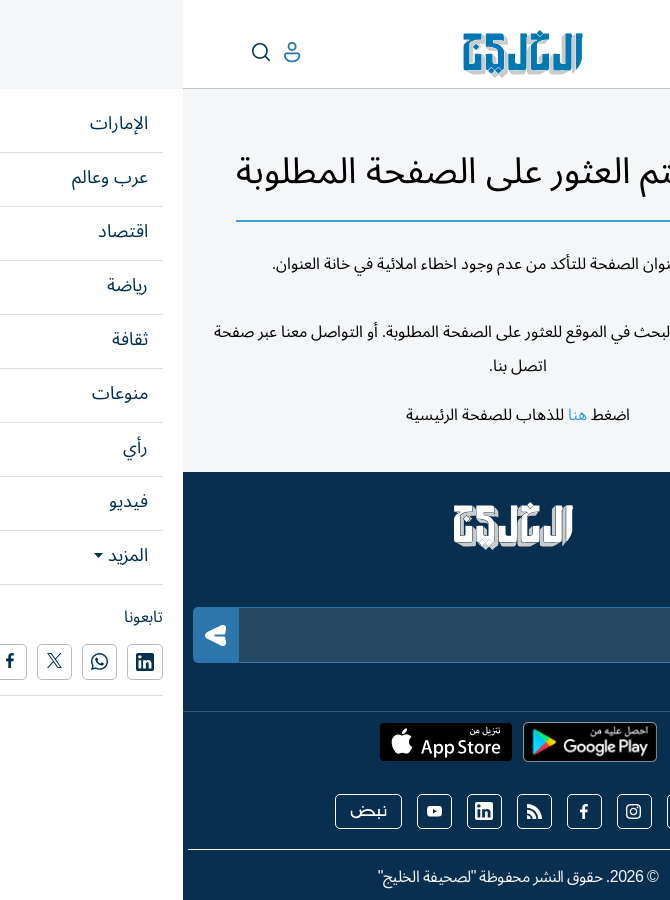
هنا (394, 415)
